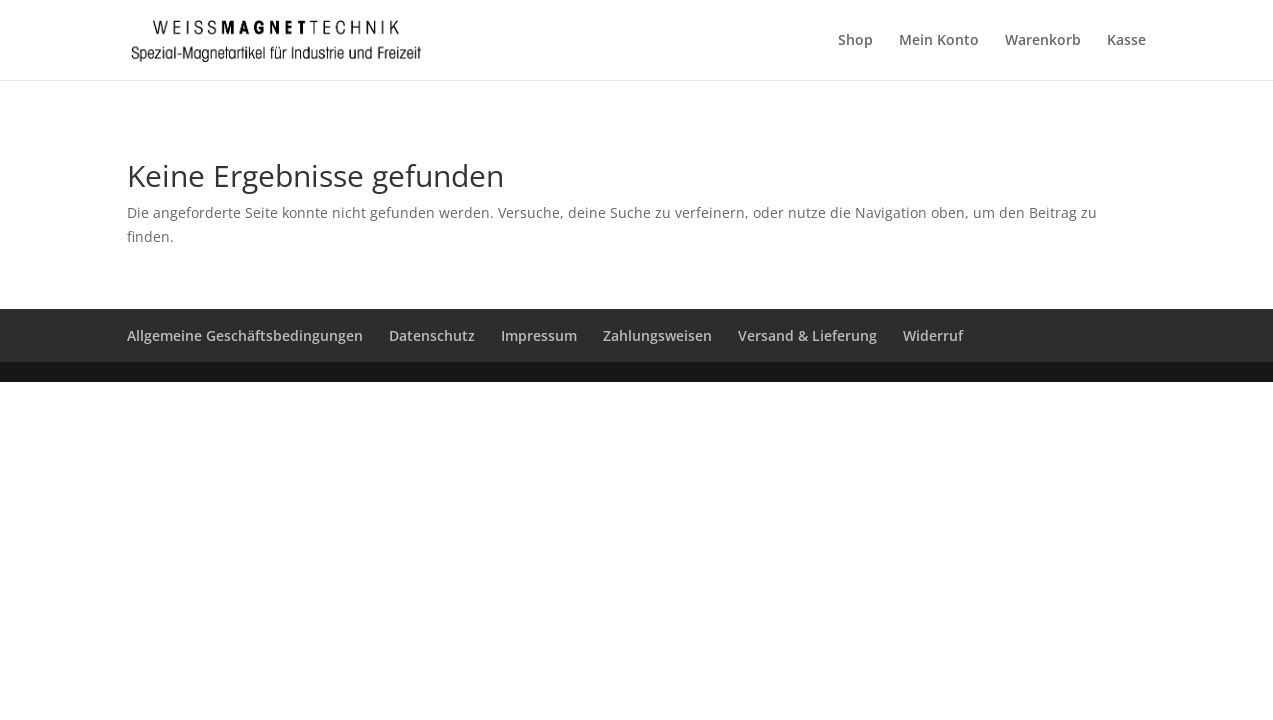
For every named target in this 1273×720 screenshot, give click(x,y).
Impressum (539, 335)
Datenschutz (432, 335)
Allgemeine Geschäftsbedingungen (245, 335)
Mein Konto (939, 41)
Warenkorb (1043, 41)
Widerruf (933, 335)
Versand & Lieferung (807, 335)
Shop (855, 41)
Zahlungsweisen (657, 335)
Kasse (1126, 41)
